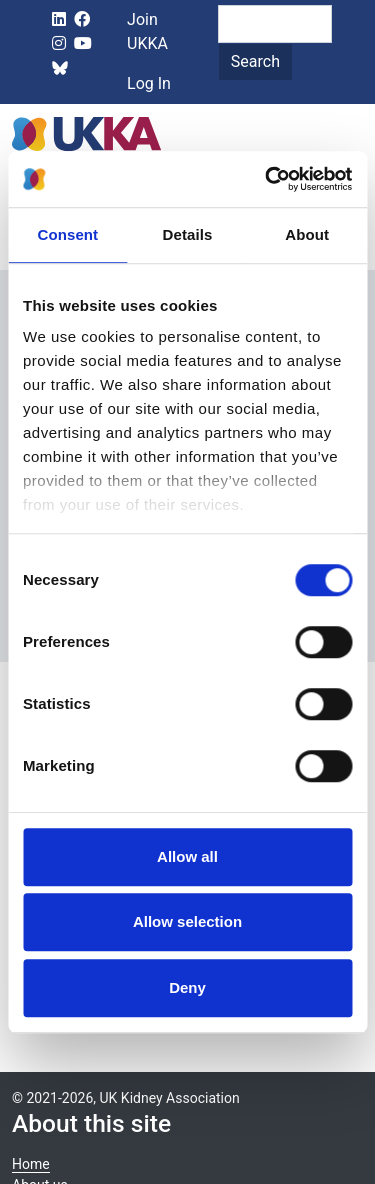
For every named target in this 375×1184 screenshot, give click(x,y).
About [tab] (307, 234)
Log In (149, 83)
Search (255, 61)
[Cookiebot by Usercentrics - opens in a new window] (267, 179)
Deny (187, 987)
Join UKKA (147, 31)
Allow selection (187, 921)
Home (31, 1164)
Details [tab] (188, 234)
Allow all (187, 856)
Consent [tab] (67, 234)
